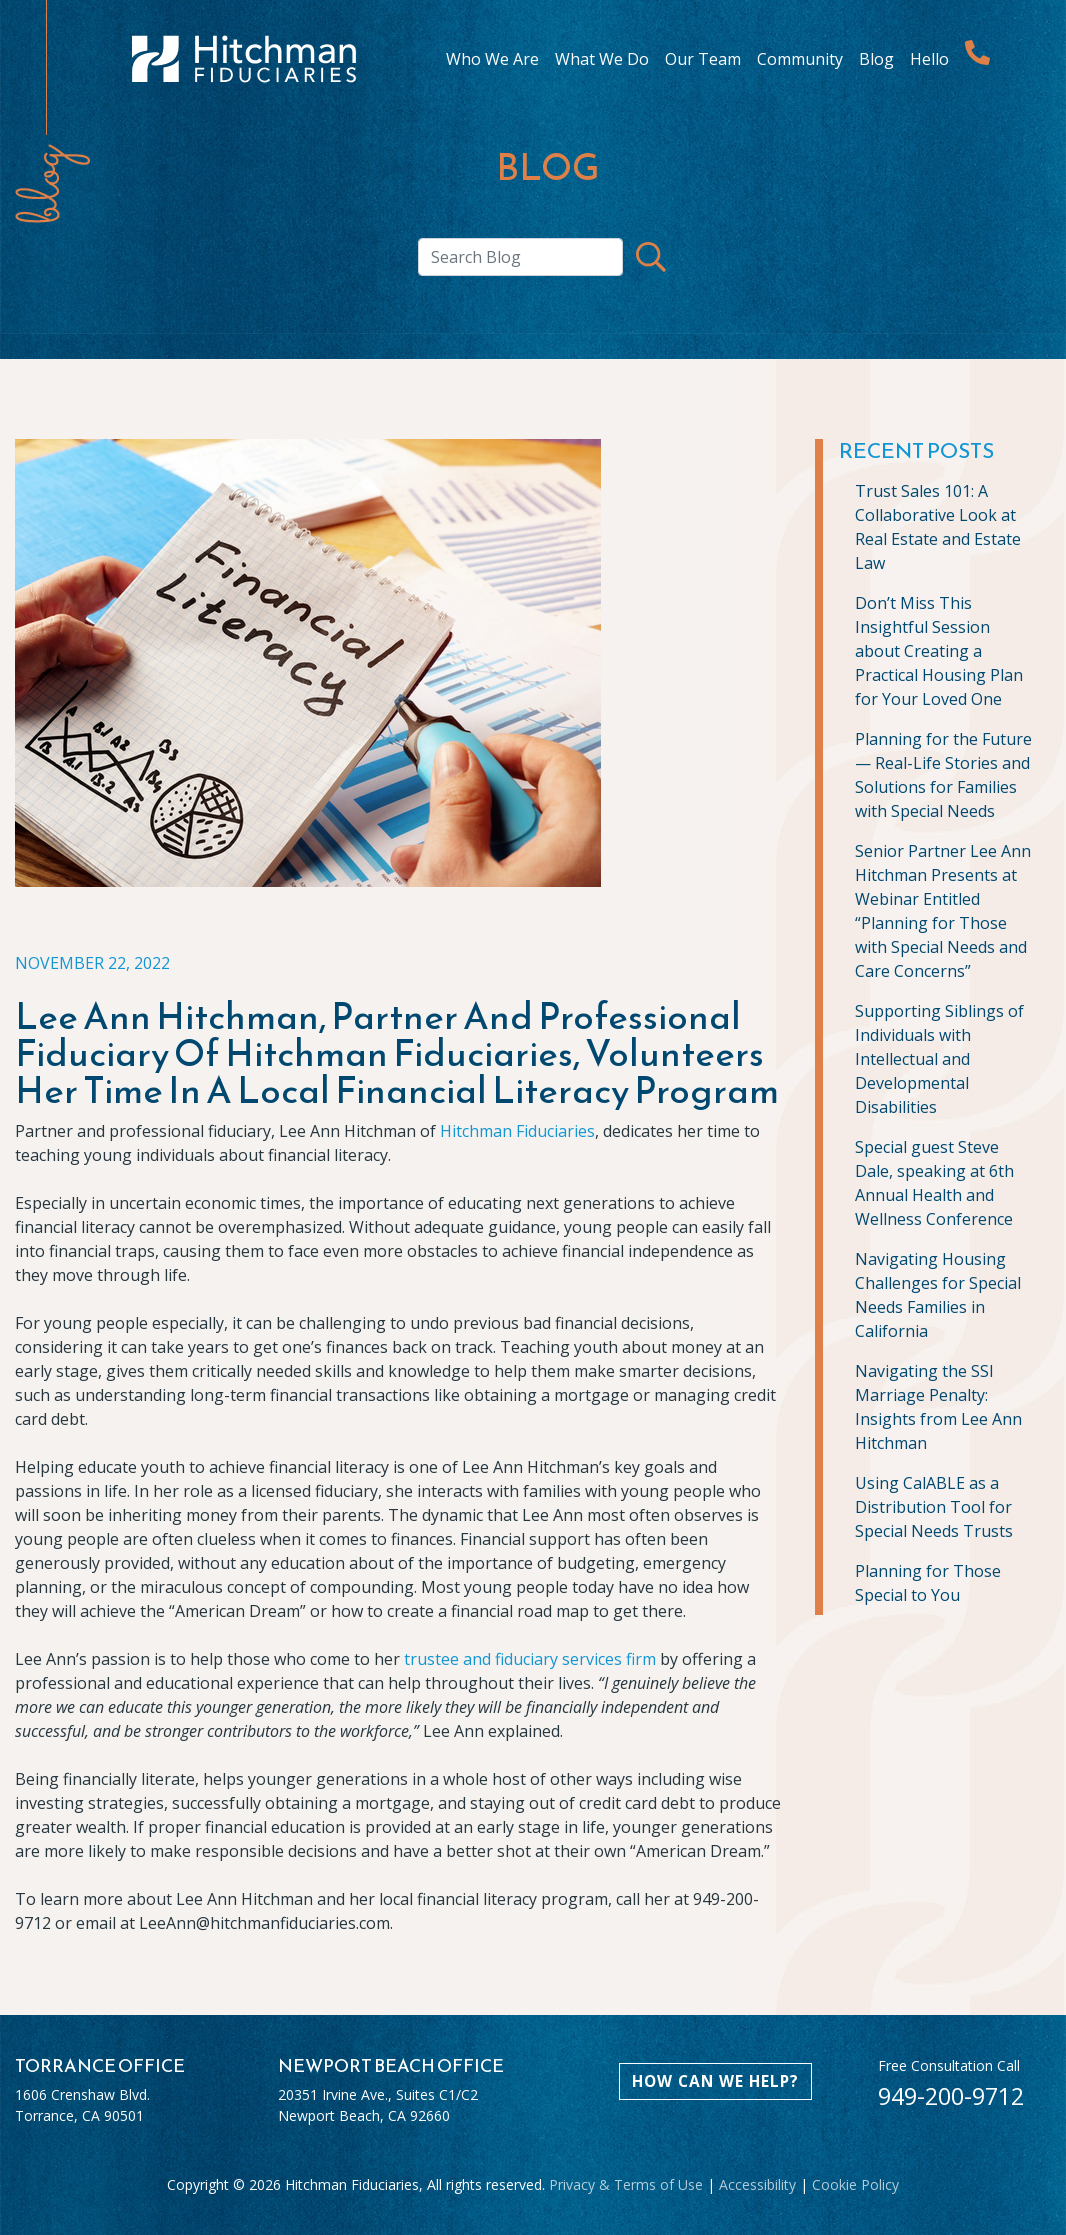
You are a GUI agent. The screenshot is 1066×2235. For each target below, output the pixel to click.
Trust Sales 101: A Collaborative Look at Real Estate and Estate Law (938, 527)
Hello (929, 59)
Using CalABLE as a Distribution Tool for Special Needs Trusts (934, 1507)
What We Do (602, 59)
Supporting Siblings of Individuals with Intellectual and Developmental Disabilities (939, 1059)
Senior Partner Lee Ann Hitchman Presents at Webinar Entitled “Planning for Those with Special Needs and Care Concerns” (943, 911)
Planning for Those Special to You (928, 1583)
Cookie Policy (855, 2184)
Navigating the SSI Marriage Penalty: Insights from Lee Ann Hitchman (938, 1407)
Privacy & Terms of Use (626, 2184)
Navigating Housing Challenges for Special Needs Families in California (938, 1295)
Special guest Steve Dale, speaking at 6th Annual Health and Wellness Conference (934, 1183)
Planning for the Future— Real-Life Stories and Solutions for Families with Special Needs (943, 775)
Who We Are (492, 59)
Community (800, 59)
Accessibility (757, 2184)
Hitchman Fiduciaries (517, 1131)
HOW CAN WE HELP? (715, 2081)
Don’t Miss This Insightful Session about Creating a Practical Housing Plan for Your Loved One (939, 651)
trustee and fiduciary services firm (530, 1659)
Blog (876, 59)
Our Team (703, 59)
